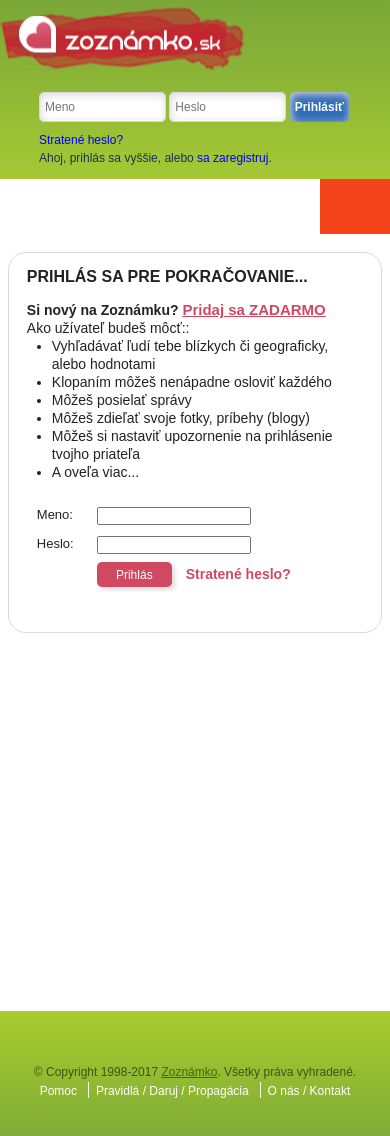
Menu (355, 206)
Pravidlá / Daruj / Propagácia (172, 1091)
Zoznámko (189, 1072)
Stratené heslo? (81, 140)
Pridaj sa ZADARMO (253, 309)
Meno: (55, 514)
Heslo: (55, 543)
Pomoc (58, 1091)
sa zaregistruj (232, 158)
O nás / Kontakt (309, 1091)
